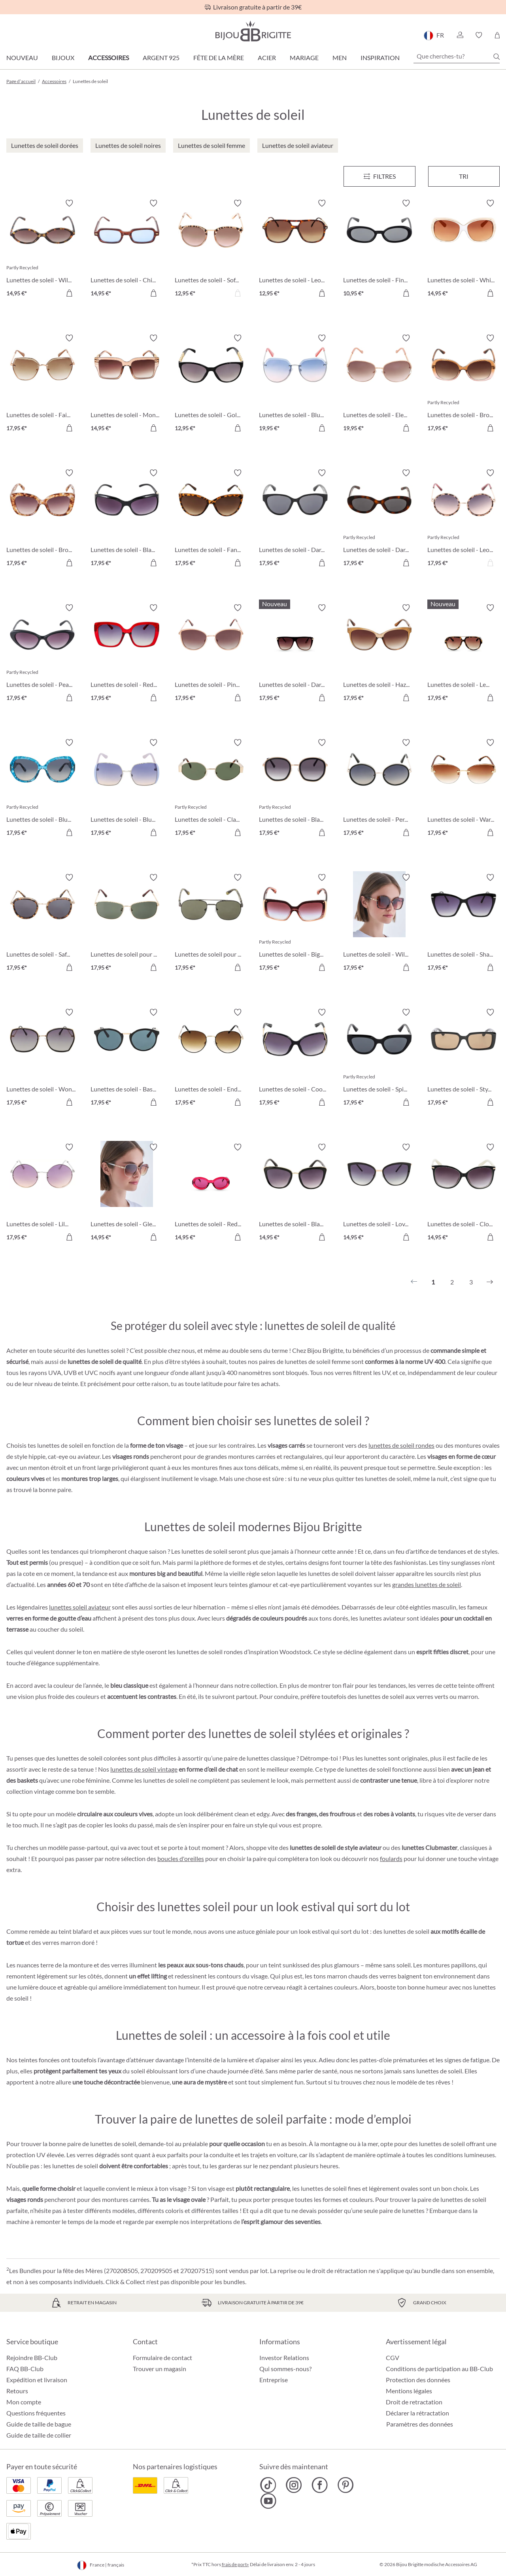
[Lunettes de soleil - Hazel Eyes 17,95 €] (379, 653)
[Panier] (497, 35)
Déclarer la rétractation (417, 2413)
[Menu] (379, 176)
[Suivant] (490, 1282)
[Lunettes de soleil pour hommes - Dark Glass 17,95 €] (211, 923)
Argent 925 (161, 57)
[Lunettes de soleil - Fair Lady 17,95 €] (42, 384)
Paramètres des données (419, 2424)
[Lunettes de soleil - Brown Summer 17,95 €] (463, 384)
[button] (459, 35)
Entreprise (273, 2379)
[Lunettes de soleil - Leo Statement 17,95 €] (463, 653)
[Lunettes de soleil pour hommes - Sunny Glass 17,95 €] (127, 923)
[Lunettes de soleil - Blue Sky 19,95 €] (295, 384)
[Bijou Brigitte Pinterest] (345, 2485)
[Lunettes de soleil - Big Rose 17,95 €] (295, 923)
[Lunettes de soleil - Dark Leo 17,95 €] (379, 519)
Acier (267, 57)
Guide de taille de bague (38, 2424)
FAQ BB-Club (24, 2368)
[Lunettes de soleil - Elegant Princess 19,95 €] (379, 384)
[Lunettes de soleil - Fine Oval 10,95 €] (379, 249)
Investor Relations (284, 2357)
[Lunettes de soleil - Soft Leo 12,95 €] (211, 249)
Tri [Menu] (463, 176)
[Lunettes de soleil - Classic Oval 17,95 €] (211, 788)
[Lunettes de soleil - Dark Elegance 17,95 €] (295, 519)
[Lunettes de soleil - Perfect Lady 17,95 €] (379, 788)
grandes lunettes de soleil (426, 1584)
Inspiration (380, 57)
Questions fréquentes (36, 2413)
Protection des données (418, 2379)
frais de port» (235, 2564)
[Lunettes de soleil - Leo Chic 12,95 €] (295, 249)
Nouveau (22, 57)
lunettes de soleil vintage (143, 1769)
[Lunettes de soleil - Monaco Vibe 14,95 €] (127, 384)
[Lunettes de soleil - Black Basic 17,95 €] (295, 788)
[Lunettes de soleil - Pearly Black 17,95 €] (42, 653)
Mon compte (23, 2402)
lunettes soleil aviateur (80, 1607)
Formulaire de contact (162, 2357)
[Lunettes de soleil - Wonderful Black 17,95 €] (42, 1058)
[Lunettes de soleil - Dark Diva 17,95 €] (295, 653)
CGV (392, 2357)
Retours (17, 2390)
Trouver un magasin (159, 2368)
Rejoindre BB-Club (31, 2357)
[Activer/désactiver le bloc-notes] (69, 203)
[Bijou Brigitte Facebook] (320, 2485)
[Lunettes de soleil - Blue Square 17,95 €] (127, 788)
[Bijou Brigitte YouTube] (268, 2501)
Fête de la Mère (218, 57)
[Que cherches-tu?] (456, 56)
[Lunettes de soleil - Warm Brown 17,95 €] (463, 788)
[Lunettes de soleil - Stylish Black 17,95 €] (463, 1058)
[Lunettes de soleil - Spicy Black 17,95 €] (379, 1058)
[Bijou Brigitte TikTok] (268, 2485)
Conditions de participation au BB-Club (439, 2368)
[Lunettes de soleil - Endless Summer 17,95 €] (211, 1058)
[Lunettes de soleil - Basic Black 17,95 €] (127, 1058)
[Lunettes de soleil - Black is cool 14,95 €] (295, 1193)
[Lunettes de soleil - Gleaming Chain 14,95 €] (127, 1193)
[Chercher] (496, 56)
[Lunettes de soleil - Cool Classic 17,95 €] (295, 1058)
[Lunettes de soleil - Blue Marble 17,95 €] (42, 788)
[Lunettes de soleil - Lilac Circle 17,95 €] (42, 1193)
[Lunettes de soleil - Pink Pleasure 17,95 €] (211, 653)
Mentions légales (409, 2390)
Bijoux (63, 57)
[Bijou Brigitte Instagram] (294, 2485)
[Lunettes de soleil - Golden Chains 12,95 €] (211, 384)
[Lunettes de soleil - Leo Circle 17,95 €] (463, 519)
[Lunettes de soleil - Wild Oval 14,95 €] (42, 249)
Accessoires (108, 57)
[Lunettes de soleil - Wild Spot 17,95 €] (379, 923)
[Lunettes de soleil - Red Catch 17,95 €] (127, 653)
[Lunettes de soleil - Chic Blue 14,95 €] (127, 249)
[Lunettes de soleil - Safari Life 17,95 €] (42, 923)
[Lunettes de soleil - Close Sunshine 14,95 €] (463, 1193)
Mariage (304, 57)
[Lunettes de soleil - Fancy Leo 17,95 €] (211, 519)
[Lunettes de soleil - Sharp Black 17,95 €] (463, 923)
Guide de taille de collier (38, 2435)
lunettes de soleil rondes (401, 1445)
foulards (391, 1858)
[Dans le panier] (69, 293)
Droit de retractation (414, 2402)
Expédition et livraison (36, 2379)
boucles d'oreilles (180, 1858)
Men (339, 57)
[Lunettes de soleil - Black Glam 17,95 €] (127, 519)
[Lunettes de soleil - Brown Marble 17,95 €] (42, 519)
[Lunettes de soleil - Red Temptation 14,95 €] (211, 1193)
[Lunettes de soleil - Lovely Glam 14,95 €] (379, 1193)
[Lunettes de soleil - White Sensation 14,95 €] (463, 249)
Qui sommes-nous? (285, 2368)
